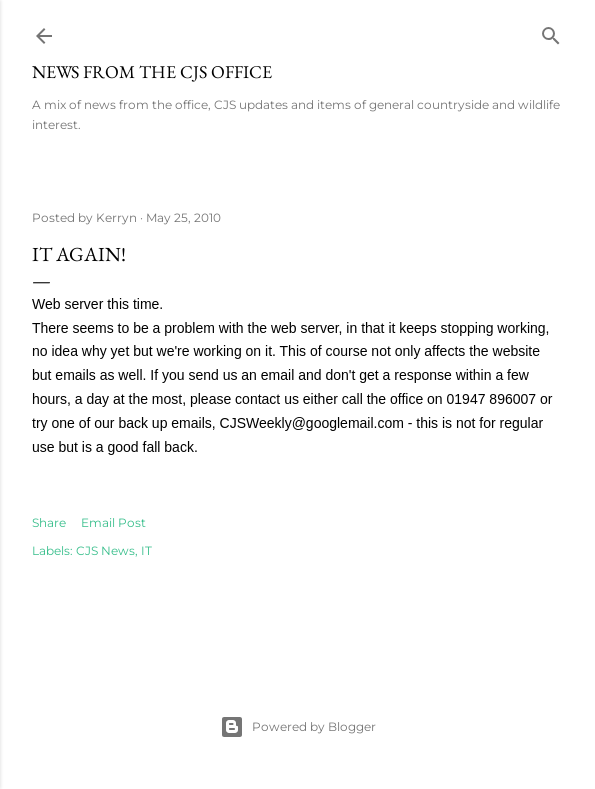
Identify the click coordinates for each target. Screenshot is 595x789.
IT (146, 550)
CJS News (105, 550)
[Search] (551, 31)
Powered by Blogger (298, 727)
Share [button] (49, 522)
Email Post (113, 522)
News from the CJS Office (152, 71)
